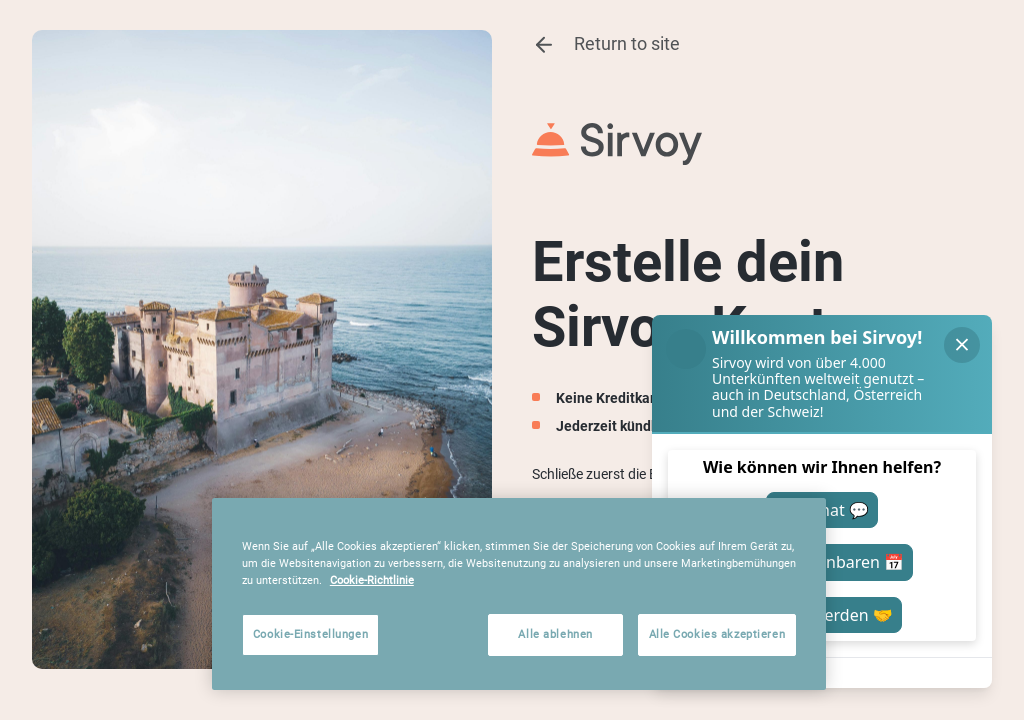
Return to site (606, 44)
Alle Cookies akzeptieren (717, 634)
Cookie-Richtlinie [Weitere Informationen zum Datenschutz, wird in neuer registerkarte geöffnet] (372, 580)
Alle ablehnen (555, 634)
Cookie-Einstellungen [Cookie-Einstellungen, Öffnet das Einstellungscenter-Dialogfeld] (310, 634)
